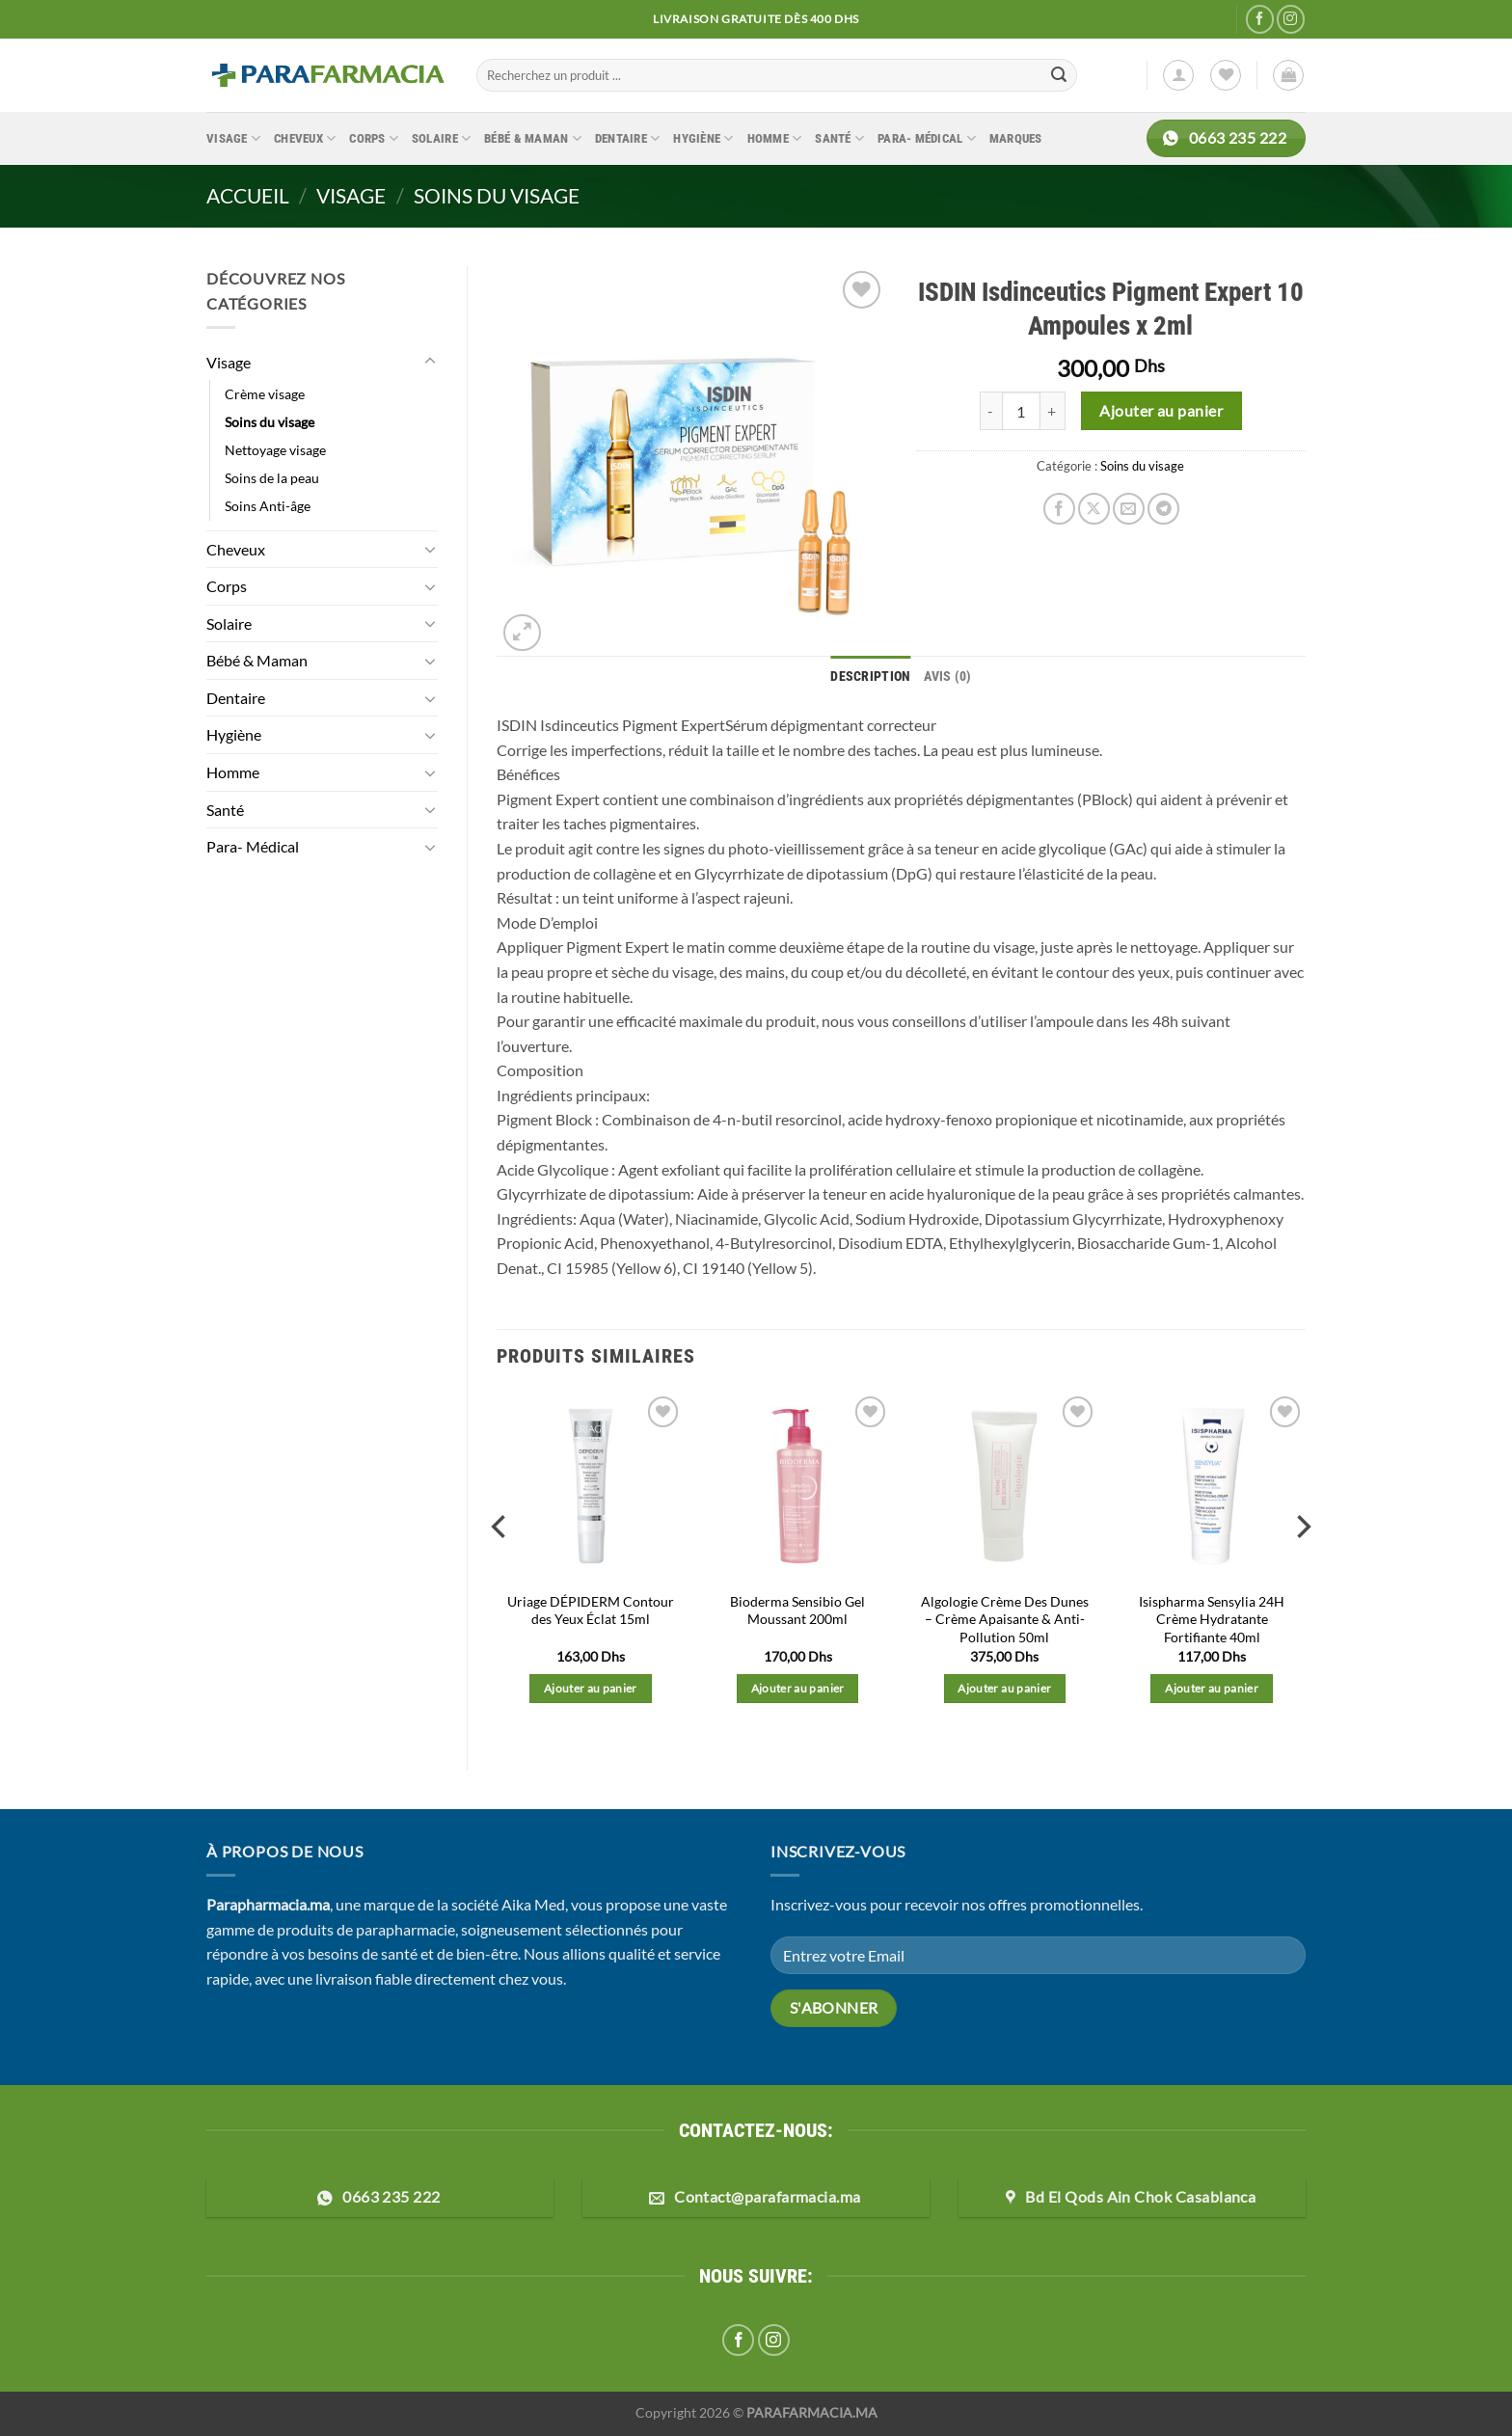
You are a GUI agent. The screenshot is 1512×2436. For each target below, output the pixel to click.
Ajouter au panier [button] (590, 1686)
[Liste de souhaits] (1225, 75)
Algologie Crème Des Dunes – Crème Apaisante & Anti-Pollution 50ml (1005, 1616)
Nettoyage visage (275, 450)
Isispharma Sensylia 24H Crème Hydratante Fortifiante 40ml (1211, 1616)
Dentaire (628, 138)
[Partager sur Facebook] (1059, 509)
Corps (373, 138)
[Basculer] (430, 361)
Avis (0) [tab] (943, 674)
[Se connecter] (1178, 75)
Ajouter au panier (1161, 411)
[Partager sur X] (1094, 509)
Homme (774, 138)
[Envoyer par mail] (1129, 509)
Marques (1015, 138)
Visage (233, 138)
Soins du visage (497, 195)
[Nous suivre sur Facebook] (1260, 19)
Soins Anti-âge (267, 506)
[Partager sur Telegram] (1163, 509)
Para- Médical (927, 138)
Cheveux (305, 138)
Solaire (441, 138)
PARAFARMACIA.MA (812, 2410)
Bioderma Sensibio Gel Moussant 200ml (797, 1607)
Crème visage (265, 394)
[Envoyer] (1059, 75)
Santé (839, 138)
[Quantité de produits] (1021, 411)
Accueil (247, 195)
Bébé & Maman (532, 138)
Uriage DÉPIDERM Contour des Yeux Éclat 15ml (590, 1607)
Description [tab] (872, 674)
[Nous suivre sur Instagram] (1291, 19)
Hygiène (703, 138)
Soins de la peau (272, 478)
